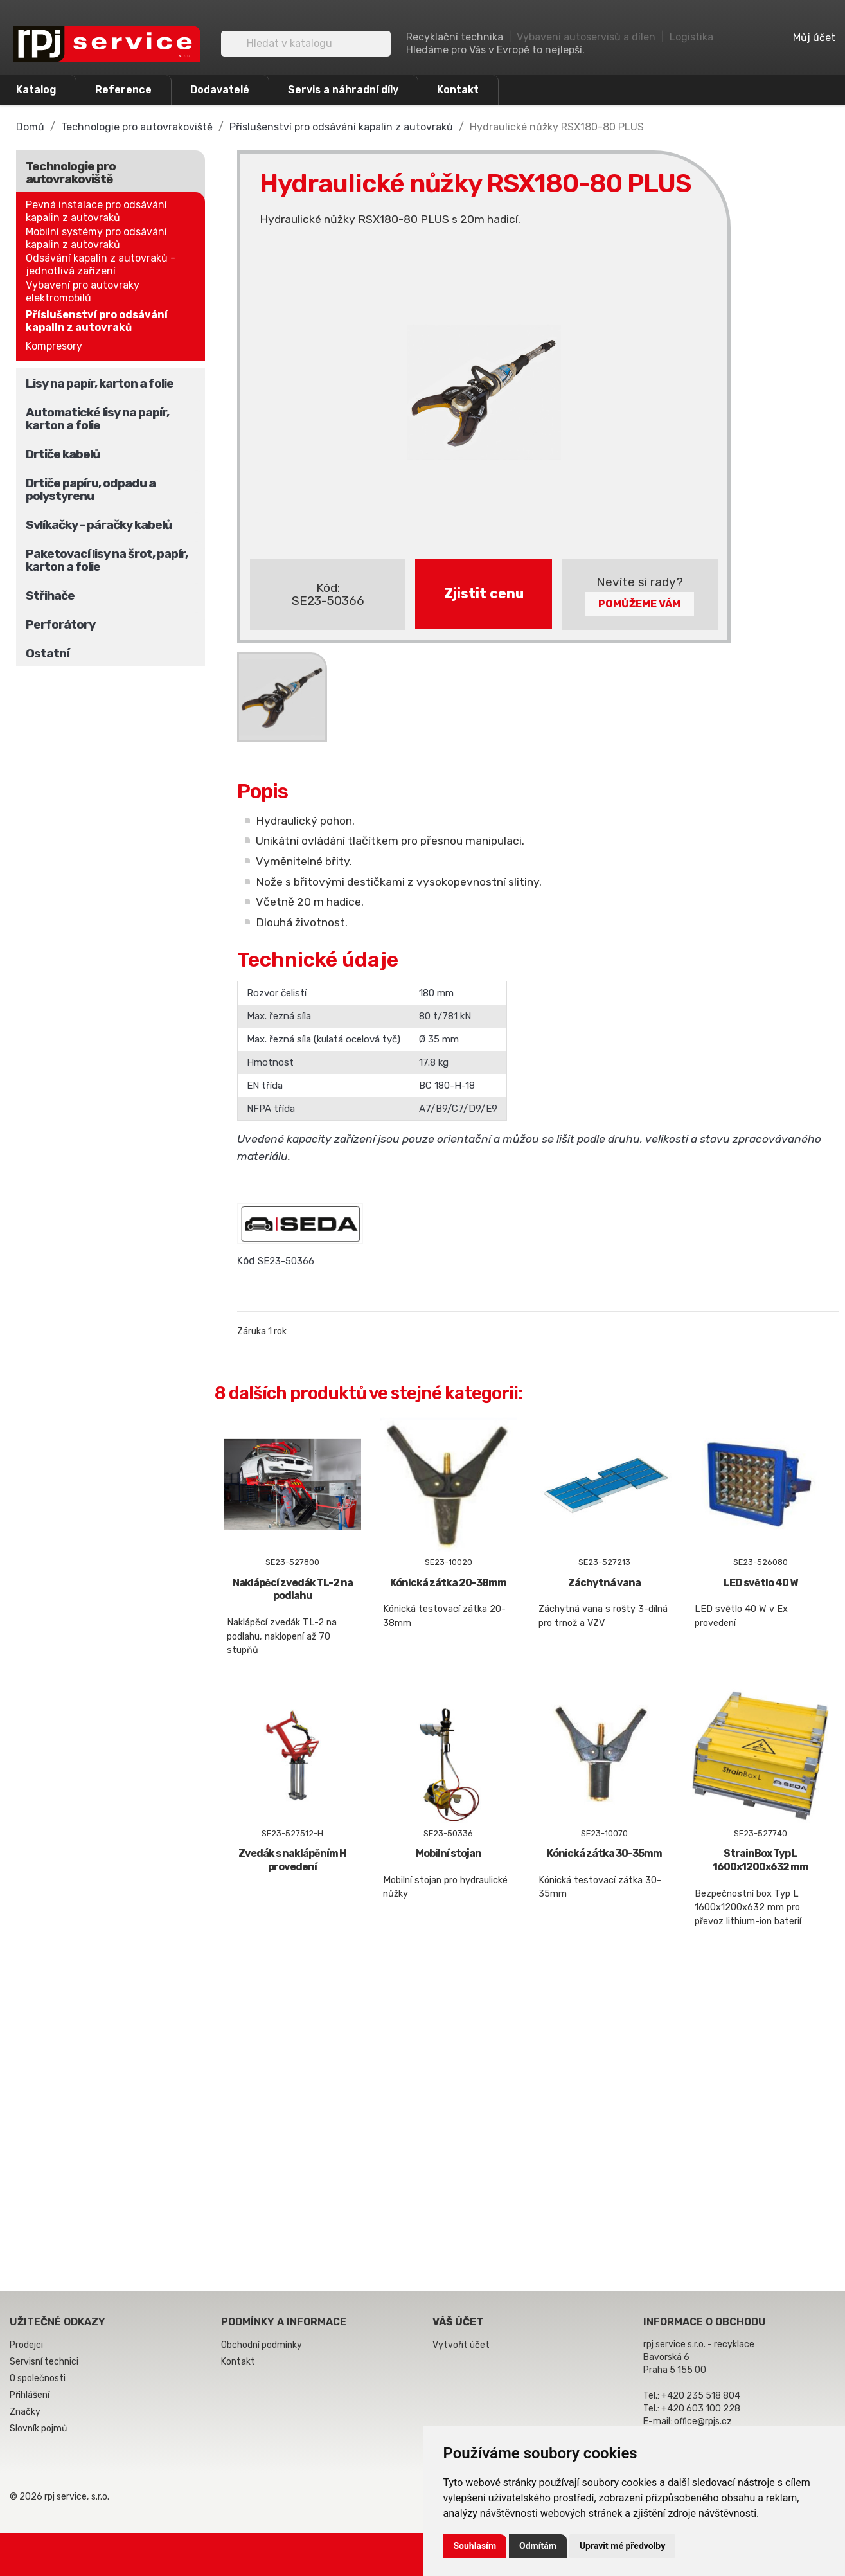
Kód (246, 1261)
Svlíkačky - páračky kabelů (99, 524)
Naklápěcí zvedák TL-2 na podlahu (293, 1589)
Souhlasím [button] (475, 2546)
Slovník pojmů (38, 2428)
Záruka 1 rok (262, 1331)
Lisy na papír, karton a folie (99, 383)
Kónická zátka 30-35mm (604, 1853)
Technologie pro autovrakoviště (71, 172)
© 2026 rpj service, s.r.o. (59, 2496)
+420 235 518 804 (700, 2395)
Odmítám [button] (537, 2546)
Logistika (691, 37)
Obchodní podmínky (261, 2344)
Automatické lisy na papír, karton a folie (97, 419)
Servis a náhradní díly (343, 90)
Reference (123, 90)
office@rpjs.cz (703, 2421)
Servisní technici (44, 2361)
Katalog (36, 90)
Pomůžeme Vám (639, 604)
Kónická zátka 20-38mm (448, 1583)
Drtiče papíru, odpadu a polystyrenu (91, 489)
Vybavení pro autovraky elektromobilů (82, 291)
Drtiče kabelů (63, 454)
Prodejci (26, 2344)
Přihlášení (29, 2395)
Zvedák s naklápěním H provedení (292, 1860)
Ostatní (47, 653)
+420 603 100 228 (700, 2408)
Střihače (50, 595)
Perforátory (60, 624)
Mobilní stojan (448, 1853)
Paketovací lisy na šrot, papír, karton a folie (107, 560)
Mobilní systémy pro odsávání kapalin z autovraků (96, 238)
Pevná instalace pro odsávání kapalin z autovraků (96, 211)
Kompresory (54, 346)
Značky (25, 2411)
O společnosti (38, 2378)
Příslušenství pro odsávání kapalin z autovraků (97, 321)
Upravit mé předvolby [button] (622, 2546)
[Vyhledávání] (306, 44)
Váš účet (457, 2322)
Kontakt (458, 90)
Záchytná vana (604, 1583)
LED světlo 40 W (760, 1583)
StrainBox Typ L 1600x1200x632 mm (760, 1860)
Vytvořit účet (461, 2344)
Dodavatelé (219, 90)
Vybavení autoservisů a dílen (586, 37)
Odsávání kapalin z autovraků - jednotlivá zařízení (100, 264)
